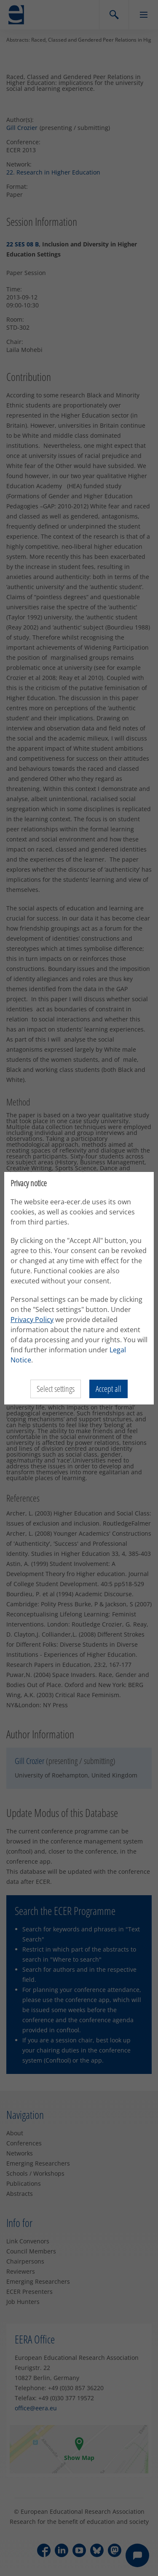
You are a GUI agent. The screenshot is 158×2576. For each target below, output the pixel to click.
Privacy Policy (32, 1319)
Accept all (108, 1388)
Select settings (56, 1388)
